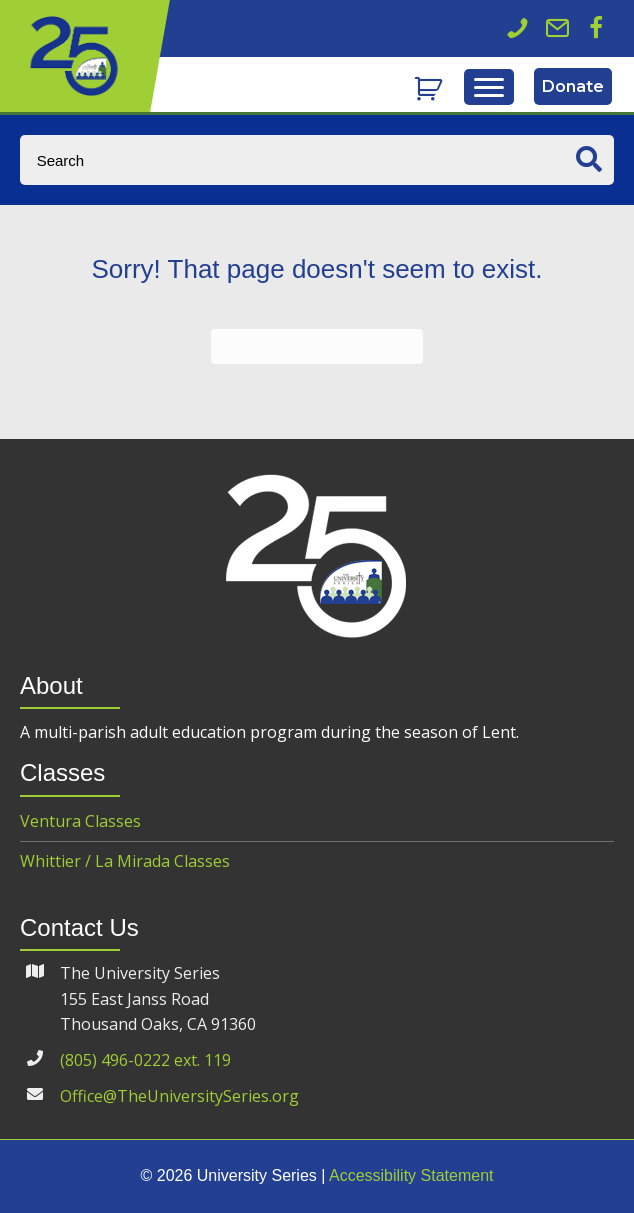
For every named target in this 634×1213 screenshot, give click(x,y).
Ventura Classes (80, 821)
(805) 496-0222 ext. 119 (145, 1060)
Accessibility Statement (411, 1175)
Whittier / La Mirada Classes (125, 861)
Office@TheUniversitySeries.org (179, 1096)
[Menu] (489, 88)
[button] (596, 28)
